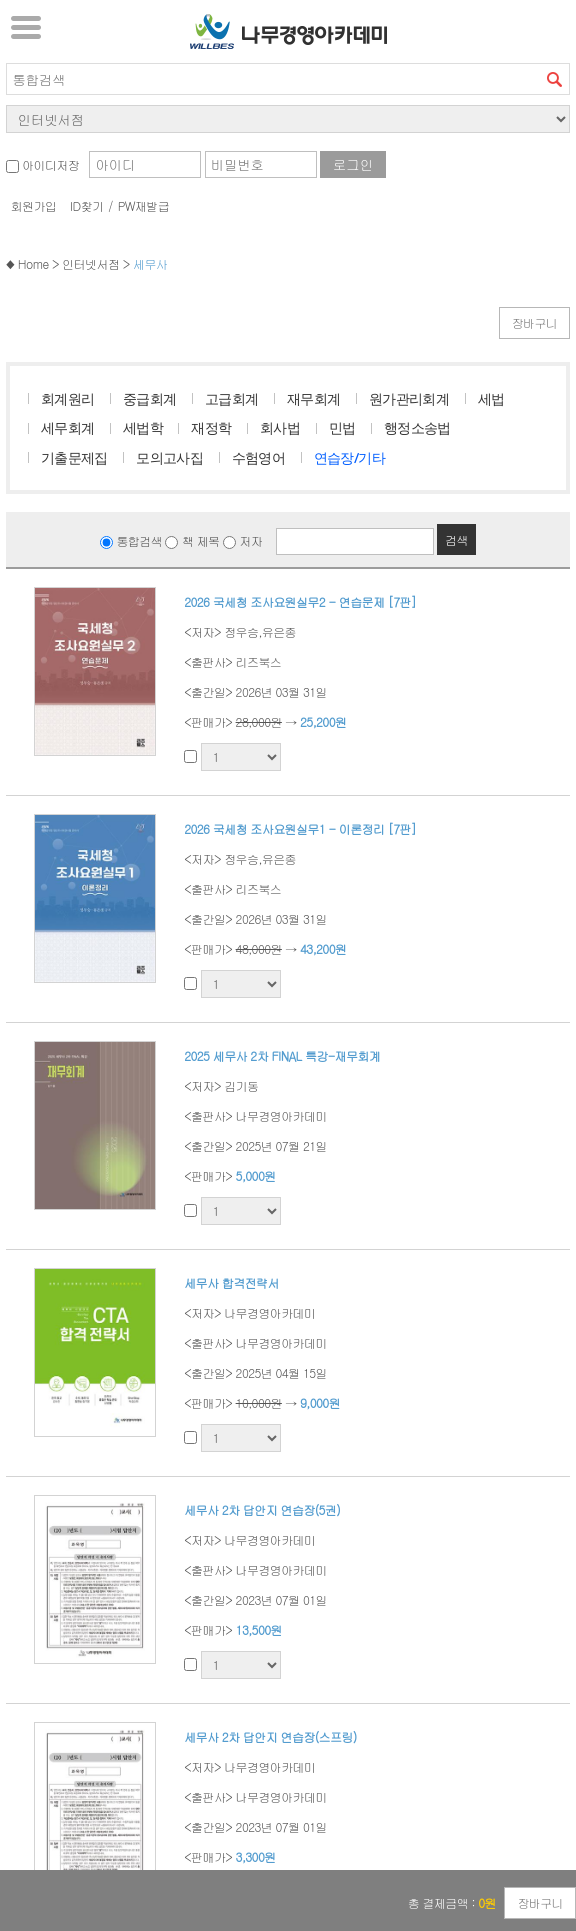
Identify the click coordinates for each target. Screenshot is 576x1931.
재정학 (211, 427)
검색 (554, 79)
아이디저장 (42, 164)
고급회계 (232, 398)
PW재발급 (143, 205)
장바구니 (535, 322)
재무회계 (314, 398)
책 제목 (192, 540)
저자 (242, 540)
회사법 (280, 427)
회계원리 (68, 398)
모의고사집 (169, 457)
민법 (342, 427)
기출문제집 (74, 457)
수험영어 (259, 457)
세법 (491, 398)
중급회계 (150, 398)
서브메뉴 (26, 27)
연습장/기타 (349, 457)
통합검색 (131, 540)
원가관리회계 (409, 398)
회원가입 (34, 205)
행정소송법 (417, 427)
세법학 (143, 427)
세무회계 (68, 427)
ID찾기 (87, 205)
